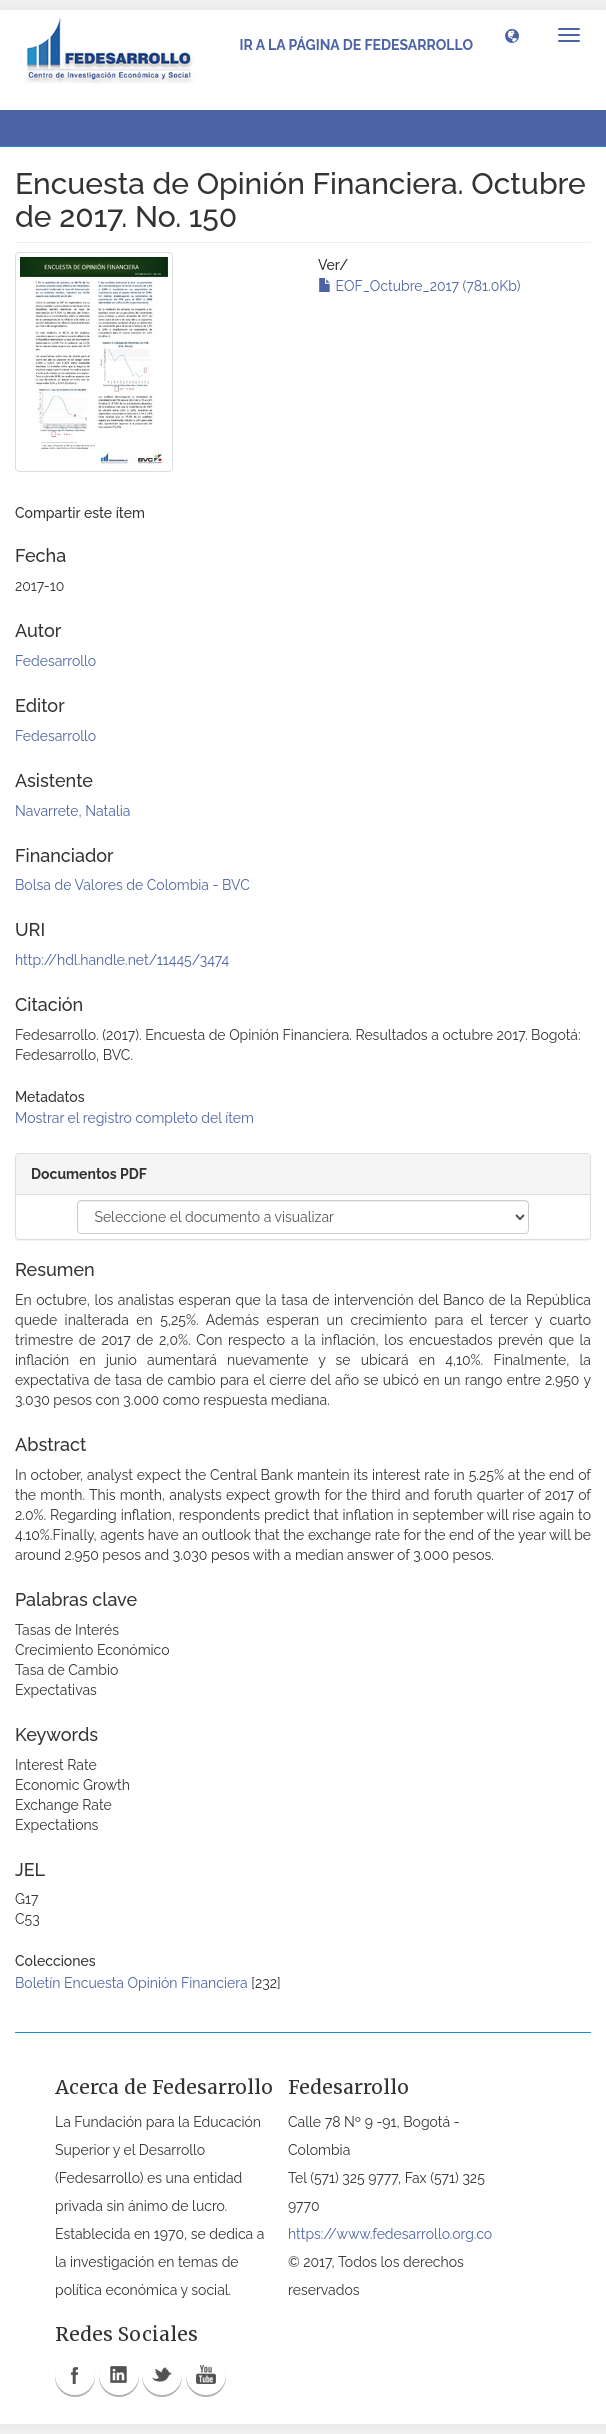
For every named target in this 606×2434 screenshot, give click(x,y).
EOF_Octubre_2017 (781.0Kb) (419, 286)
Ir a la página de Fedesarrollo (356, 45)
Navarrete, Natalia (72, 811)
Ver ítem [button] (63, 128)
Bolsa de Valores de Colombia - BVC (132, 885)
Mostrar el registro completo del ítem (134, 1118)
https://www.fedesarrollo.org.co (390, 2234)
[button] (512, 35)
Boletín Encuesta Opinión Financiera (131, 1983)
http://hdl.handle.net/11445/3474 (122, 960)
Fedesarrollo (55, 661)
